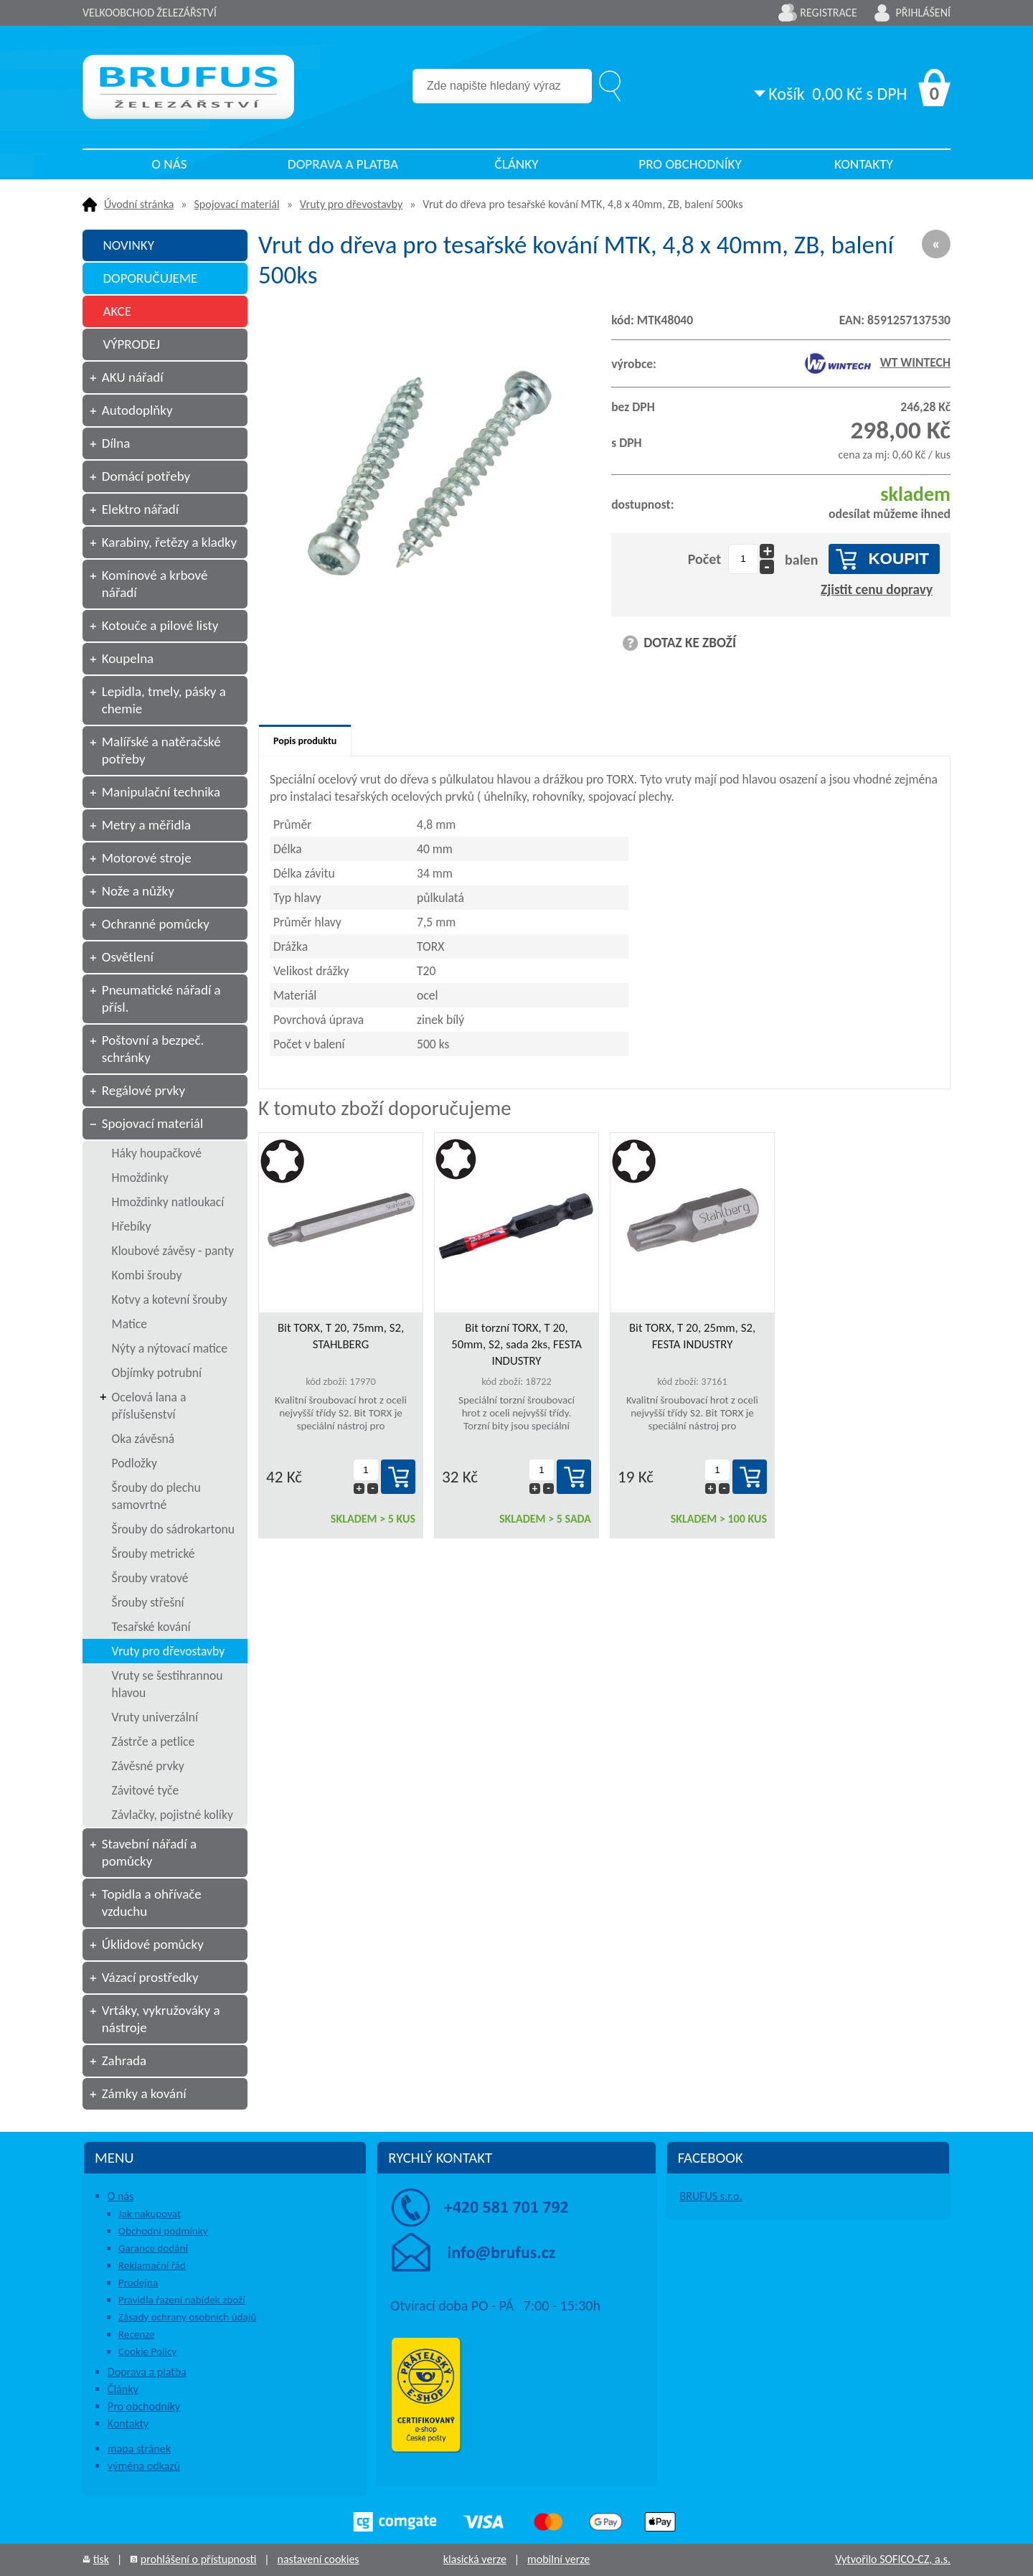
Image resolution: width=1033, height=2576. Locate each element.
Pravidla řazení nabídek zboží (181, 2299)
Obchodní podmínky (163, 2230)
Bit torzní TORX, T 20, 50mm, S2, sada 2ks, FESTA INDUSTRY (516, 1344)
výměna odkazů (144, 2466)
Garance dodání (153, 2248)
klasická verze (474, 2559)
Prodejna (138, 2282)
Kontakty (863, 164)
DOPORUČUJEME (150, 278)
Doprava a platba (343, 164)
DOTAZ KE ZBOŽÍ (689, 642)
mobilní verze (558, 2559)
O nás (169, 164)
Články (516, 164)
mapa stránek (139, 2448)
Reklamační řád (152, 2265)
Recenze (136, 2334)
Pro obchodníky (690, 164)
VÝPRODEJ (131, 344)
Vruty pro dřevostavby (351, 204)
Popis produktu (304, 741)
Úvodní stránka (139, 204)
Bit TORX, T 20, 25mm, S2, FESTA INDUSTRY (692, 1336)
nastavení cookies (318, 2559)
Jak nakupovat (149, 2213)
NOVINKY (128, 245)
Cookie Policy (147, 2351)
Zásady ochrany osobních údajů (187, 2317)
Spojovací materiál (237, 204)
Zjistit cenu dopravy (877, 589)
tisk (101, 2559)
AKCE (117, 311)
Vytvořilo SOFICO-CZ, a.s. (893, 2559)
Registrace (828, 12)
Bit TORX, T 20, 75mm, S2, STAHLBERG (341, 1336)
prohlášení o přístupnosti (199, 2559)
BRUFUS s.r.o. (711, 2196)
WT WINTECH (877, 362)
